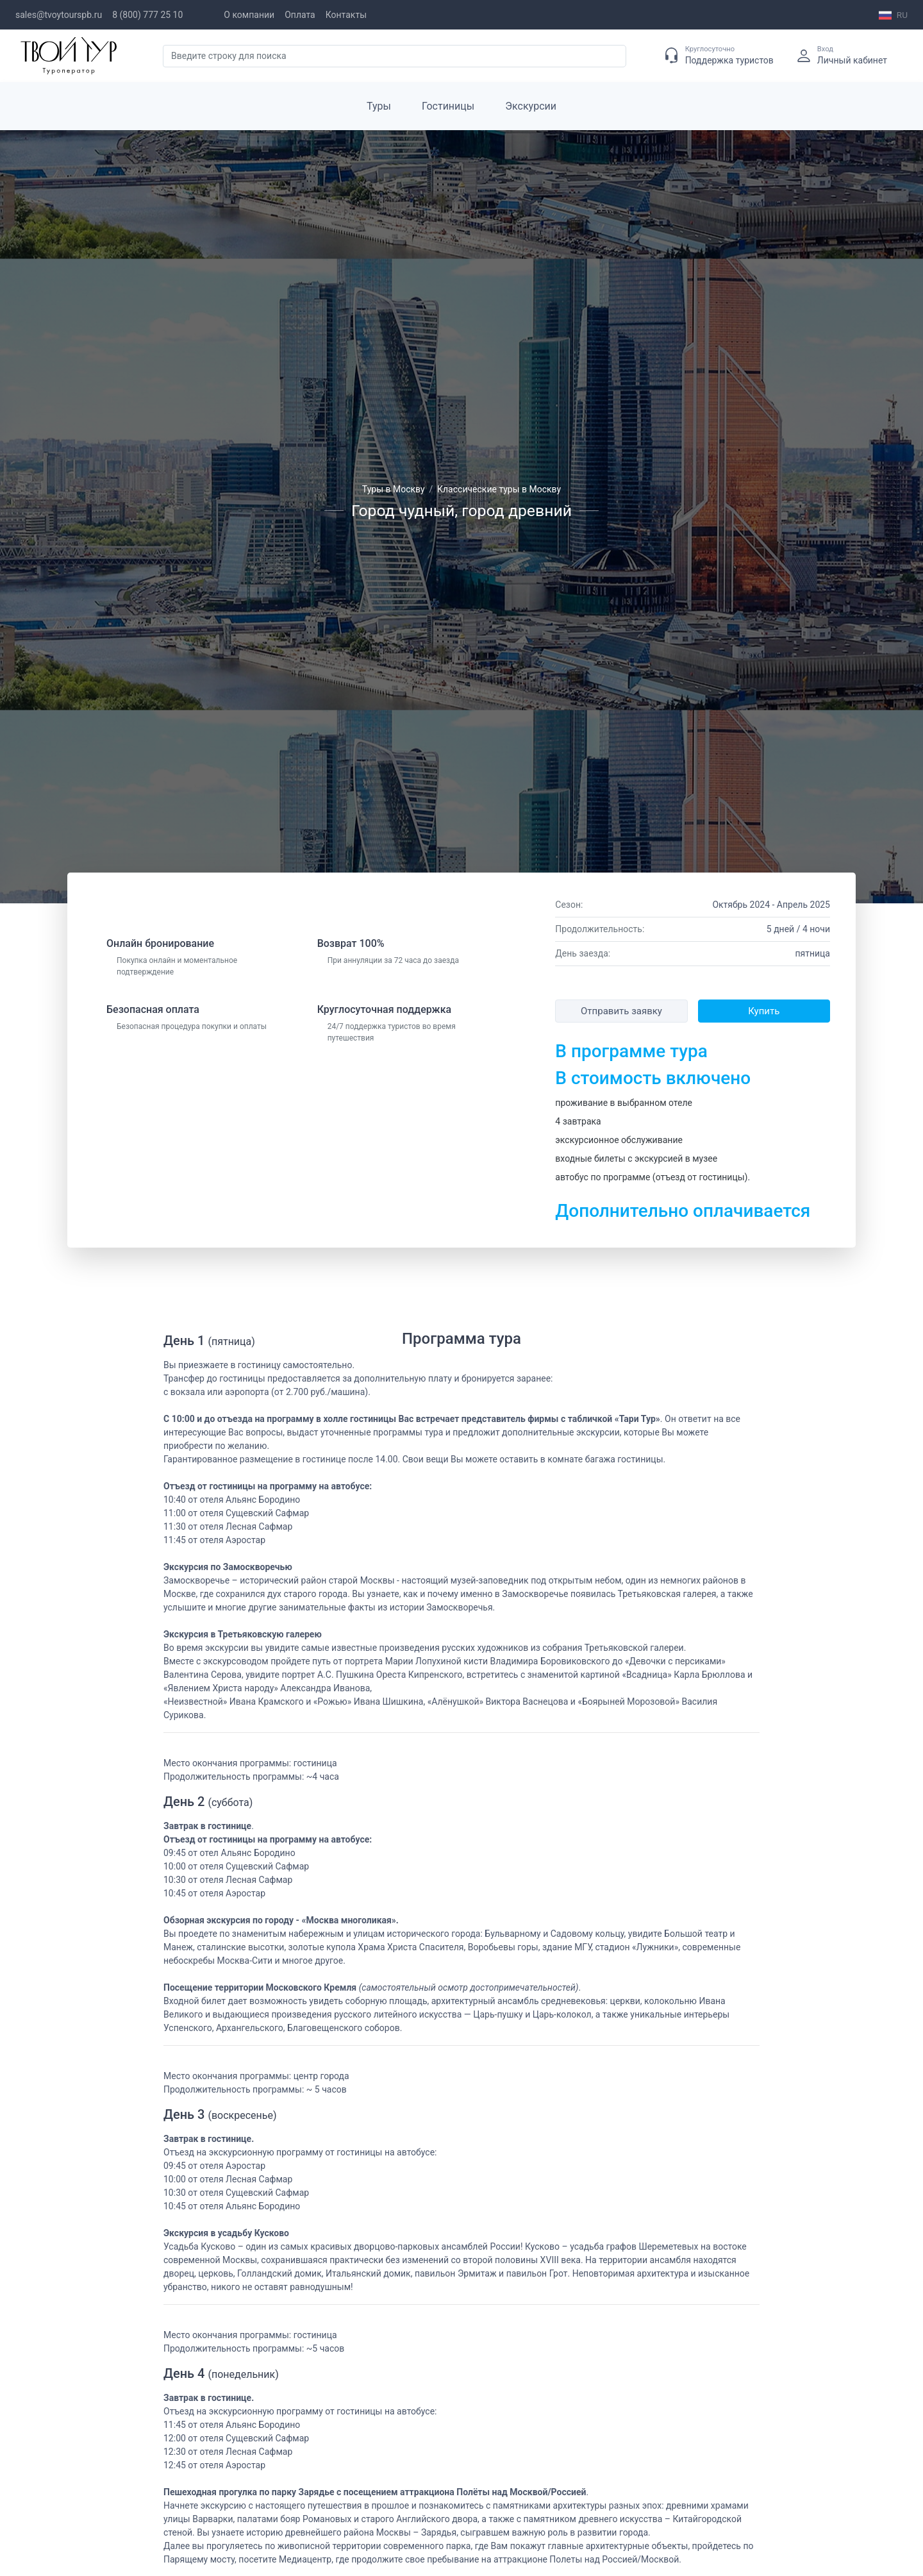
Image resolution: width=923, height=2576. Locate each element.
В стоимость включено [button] (653, 1078)
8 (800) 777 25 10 (147, 15)
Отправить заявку (621, 1011)
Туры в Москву (393, 489)
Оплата (300, 15)
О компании (249, 15)
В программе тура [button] (631, 1051)
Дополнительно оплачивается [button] (682, 1210)
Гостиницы (448, 106)
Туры (379, 106)
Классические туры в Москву (499, 489)
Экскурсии (530, 106)
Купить (763, 1011)
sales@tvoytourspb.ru (58, 15)
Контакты (346, 15)
